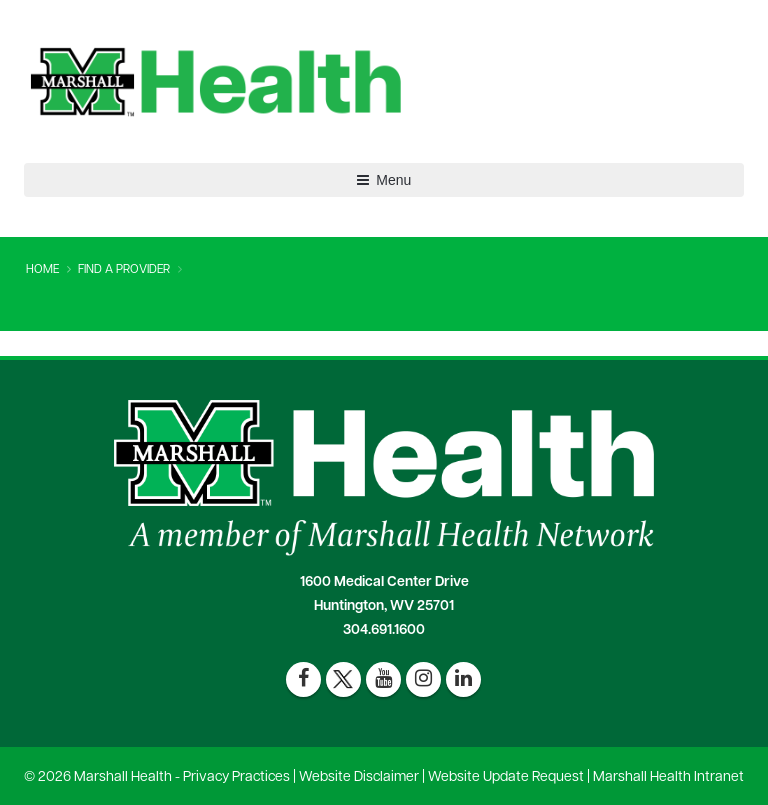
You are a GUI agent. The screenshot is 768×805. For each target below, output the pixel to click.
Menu (384, 180)
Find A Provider (124, 270)
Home (42, 270)
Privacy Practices (236, 777)
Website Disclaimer (359, 777)
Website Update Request (506, 777)
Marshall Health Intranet (668, 777)
